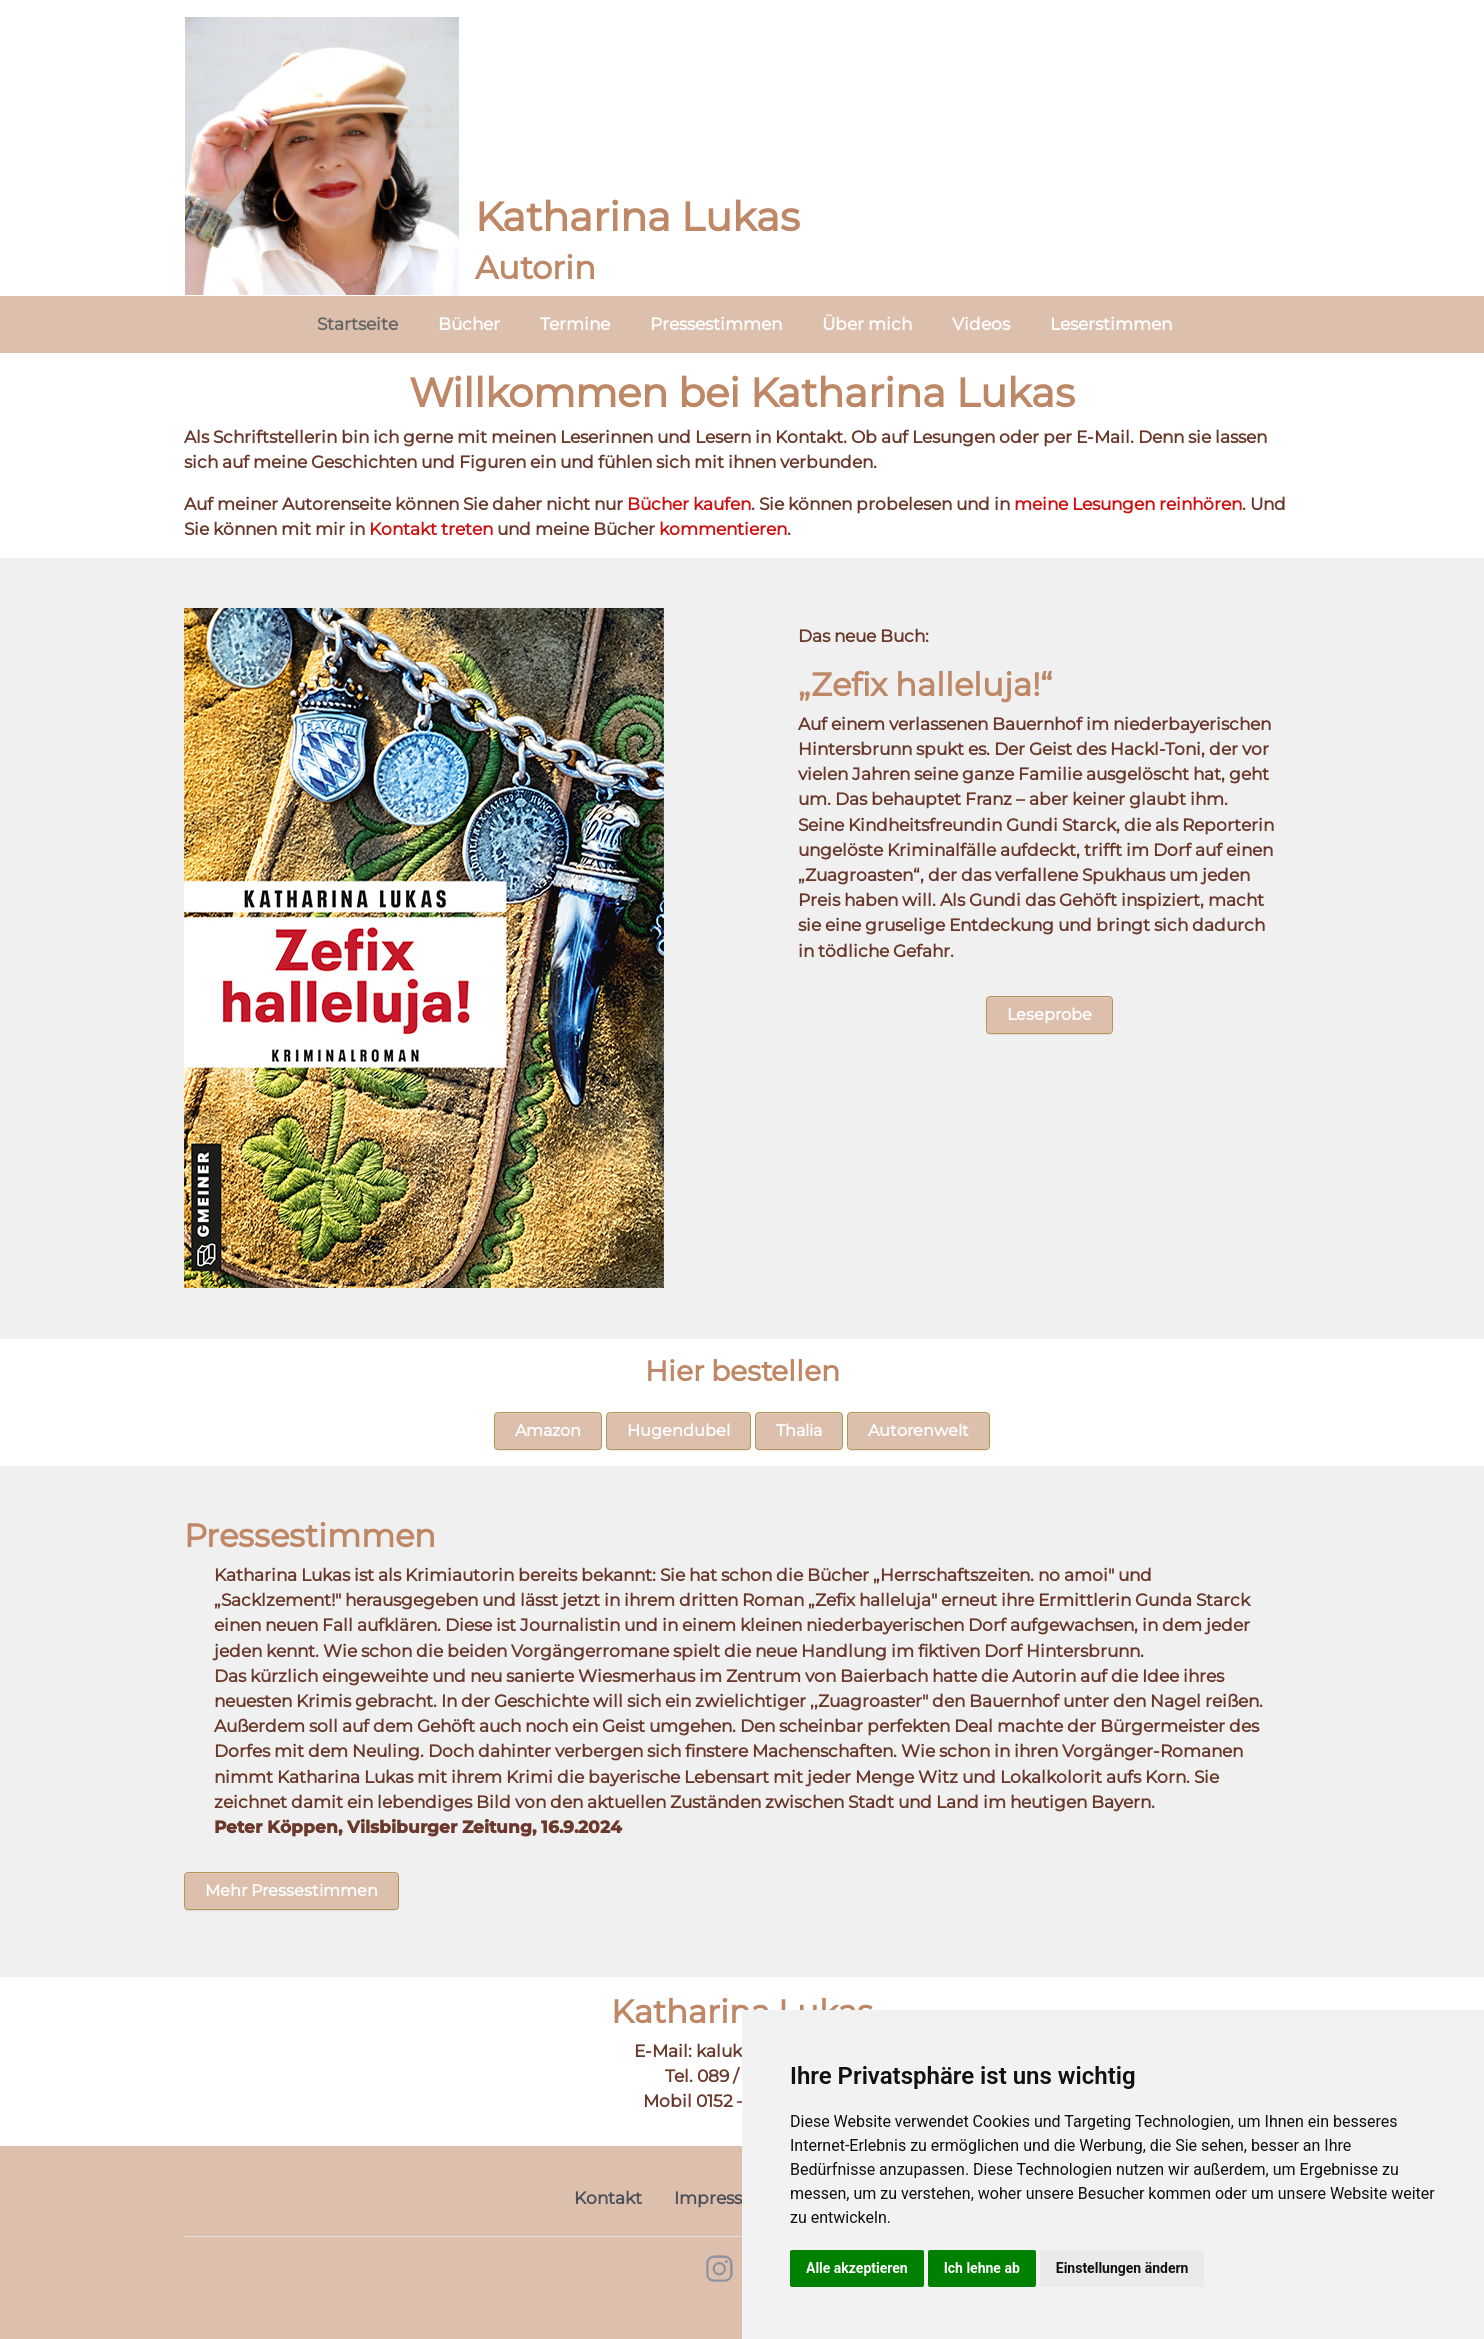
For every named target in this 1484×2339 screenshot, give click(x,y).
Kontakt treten (431, 529)
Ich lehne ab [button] (982, 2268)
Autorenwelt (918, 1430)
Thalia (799, 1430)
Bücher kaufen (689, 504)
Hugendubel (678, 1430)
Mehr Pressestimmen (291, 1890)
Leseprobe (1049, 1014)
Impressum (722, 2198)
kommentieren (723, 529)
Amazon (548, 1430)
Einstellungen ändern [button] (1122, 2268)
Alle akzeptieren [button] (857, 2268)
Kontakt (608, 2198)
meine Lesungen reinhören (1128, 504)
